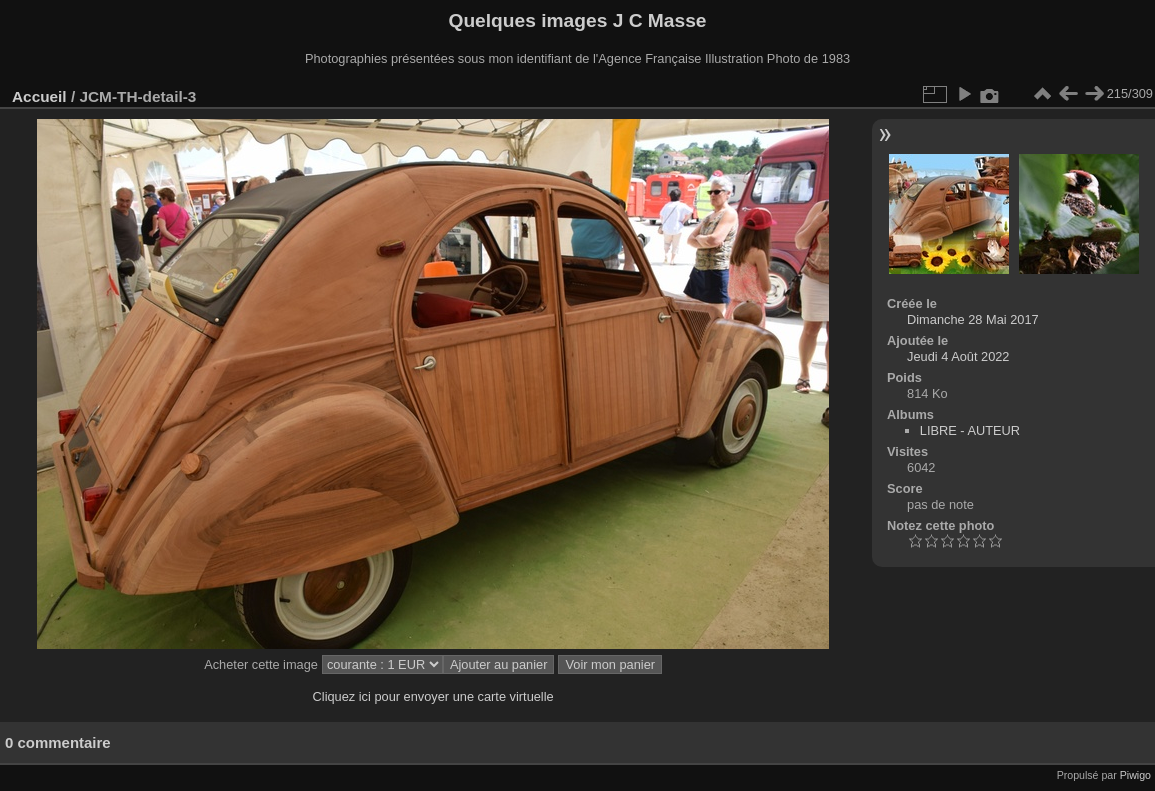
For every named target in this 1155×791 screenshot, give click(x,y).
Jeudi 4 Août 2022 (958, 356)
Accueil (39, 96)
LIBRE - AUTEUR (970, 430)
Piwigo (1135, 775)
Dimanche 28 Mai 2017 (973, 319)
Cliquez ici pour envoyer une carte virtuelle (433, 696)
